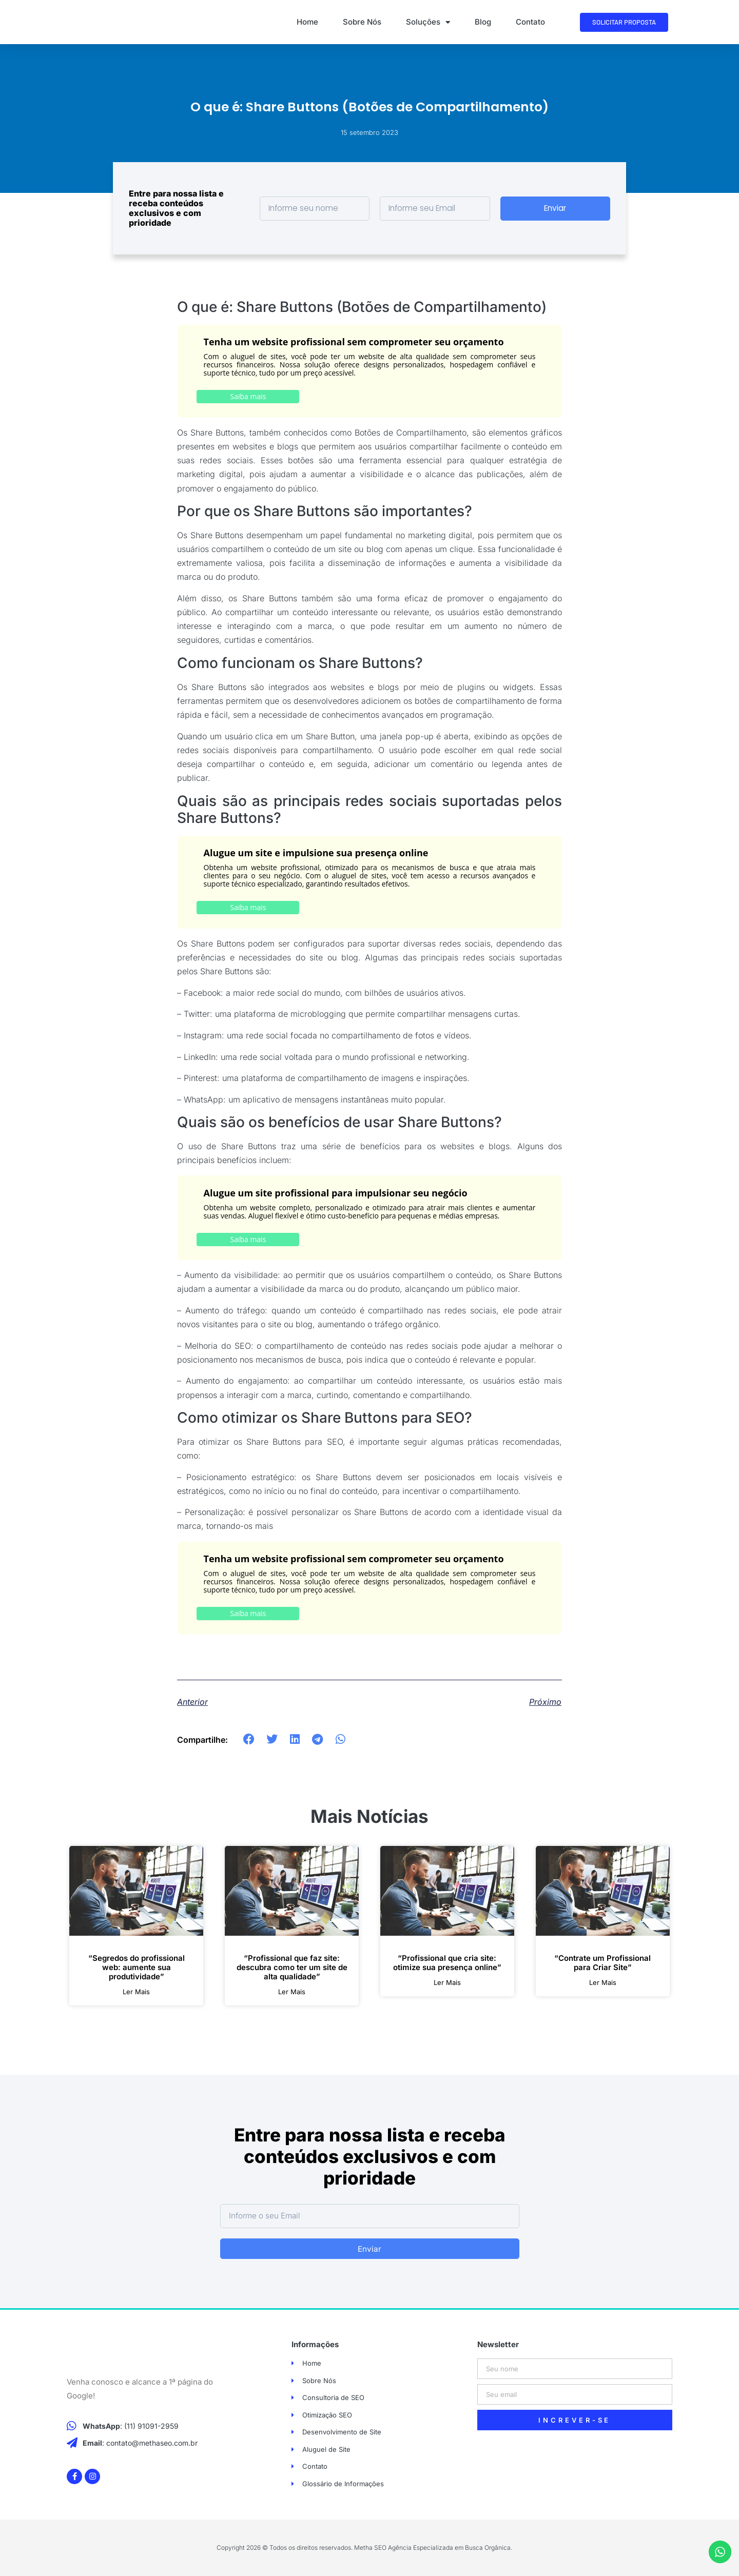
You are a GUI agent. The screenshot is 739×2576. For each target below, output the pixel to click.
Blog (483, 22)
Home (307, 22)
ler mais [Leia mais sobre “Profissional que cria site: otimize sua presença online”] (447, 1982)
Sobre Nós (362, 22)
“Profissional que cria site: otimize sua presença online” (447, 1962)
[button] (249, 1739)
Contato (530, 22)
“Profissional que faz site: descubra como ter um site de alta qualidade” (292, 1967)
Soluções (428, 22)
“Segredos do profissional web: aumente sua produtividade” (136, 1967)
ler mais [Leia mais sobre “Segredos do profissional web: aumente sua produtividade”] (136, 1992)
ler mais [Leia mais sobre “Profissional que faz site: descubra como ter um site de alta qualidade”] (291, 1992)
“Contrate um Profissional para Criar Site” (602, 1962)
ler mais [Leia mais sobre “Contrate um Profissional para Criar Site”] (602, 1982)
